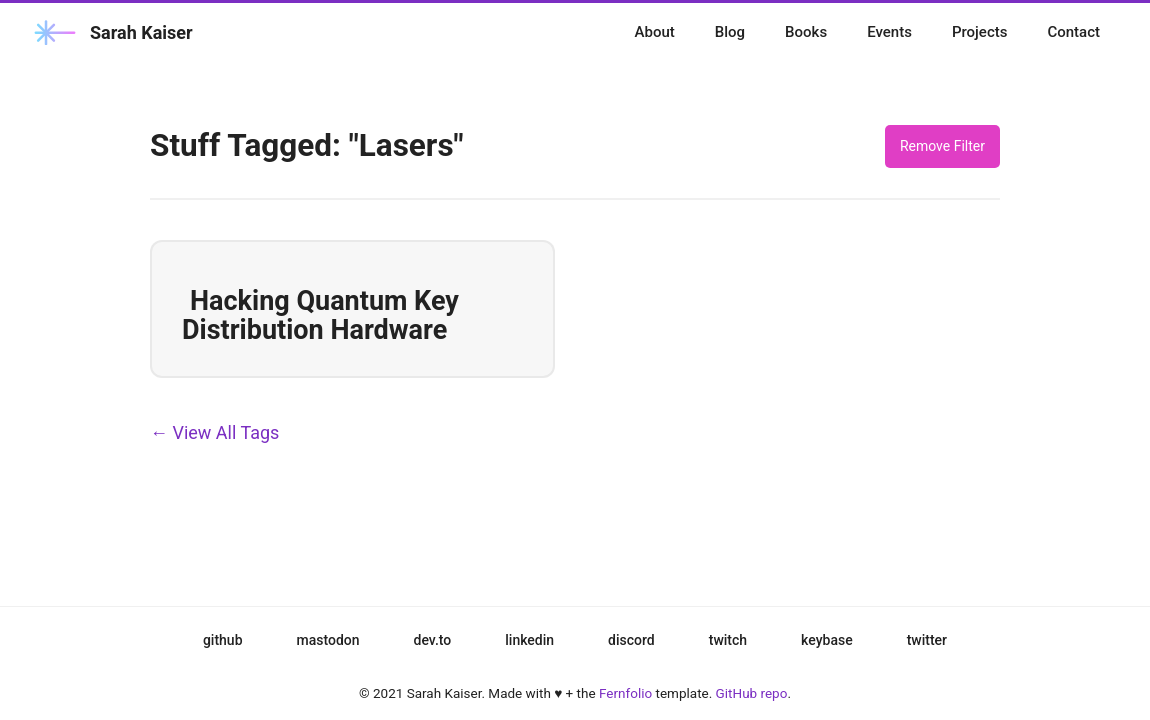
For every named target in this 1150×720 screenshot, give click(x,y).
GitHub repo (752, 693)
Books (806, 32)
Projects (980, 32)
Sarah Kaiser (111, 32)
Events (889, 32)
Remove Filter (942, 146)
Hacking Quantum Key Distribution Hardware (320, 316)
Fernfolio (625, 693)
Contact (1073, 32)
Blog (730, 32)
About (655, 32)
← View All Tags (214, 432)
